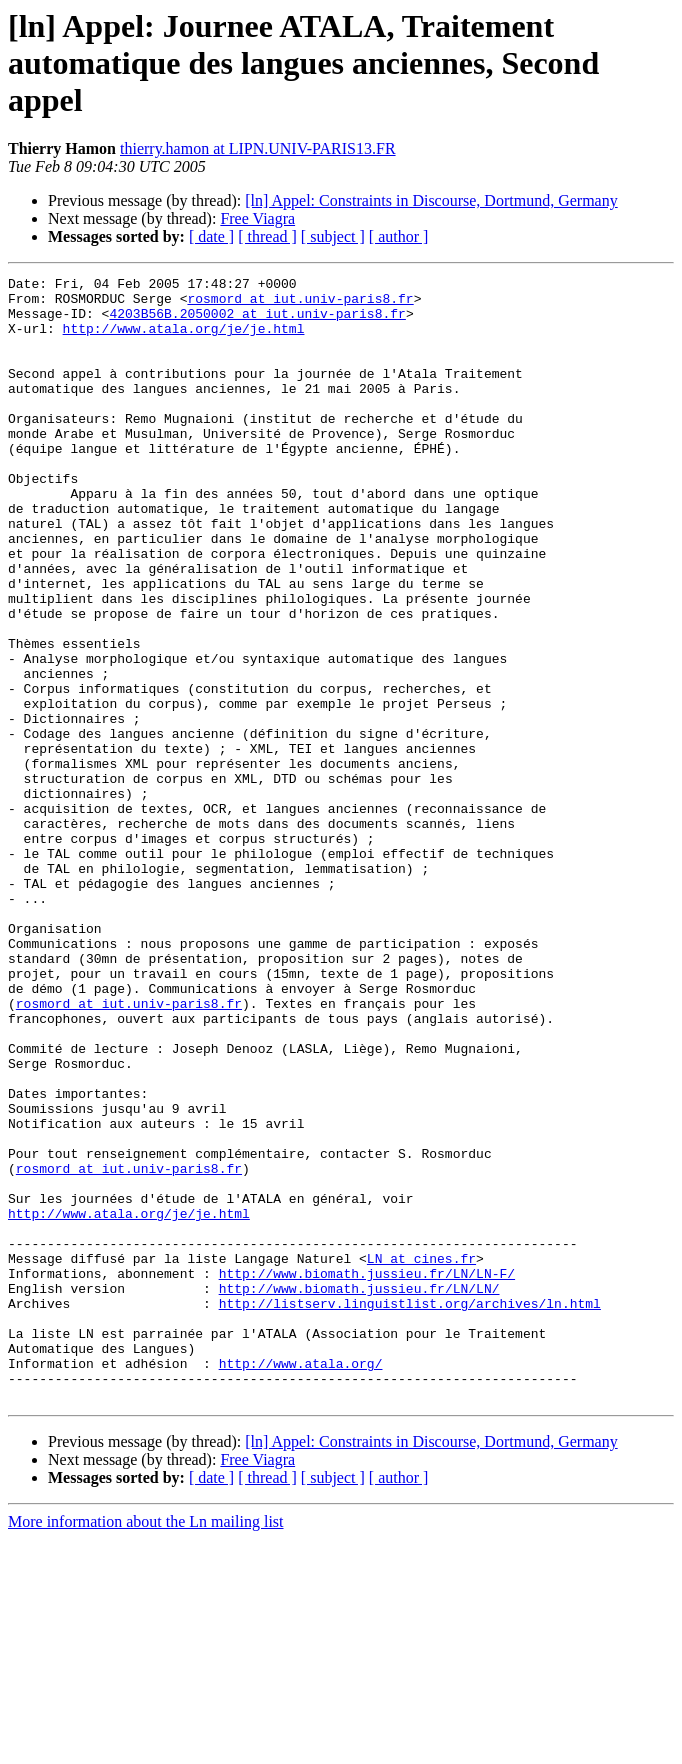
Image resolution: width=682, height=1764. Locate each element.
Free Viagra (257, 218)
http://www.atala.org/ (301, 1582)
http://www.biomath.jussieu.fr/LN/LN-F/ (367, 1474)
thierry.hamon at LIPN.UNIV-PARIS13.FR (258, 148)
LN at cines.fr (421, 1456)
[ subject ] (333, 236)
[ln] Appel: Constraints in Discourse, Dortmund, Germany (431, 200)
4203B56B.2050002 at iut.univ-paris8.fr (257, 322)
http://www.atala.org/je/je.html (184, 340)
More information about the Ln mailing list (146, 1746)
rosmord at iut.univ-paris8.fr (300, 304)
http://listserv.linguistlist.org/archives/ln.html (410, 1510)
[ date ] (211, 236)
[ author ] (399, 236)
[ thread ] (267, 236)
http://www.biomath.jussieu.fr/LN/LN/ (359, 1492)
